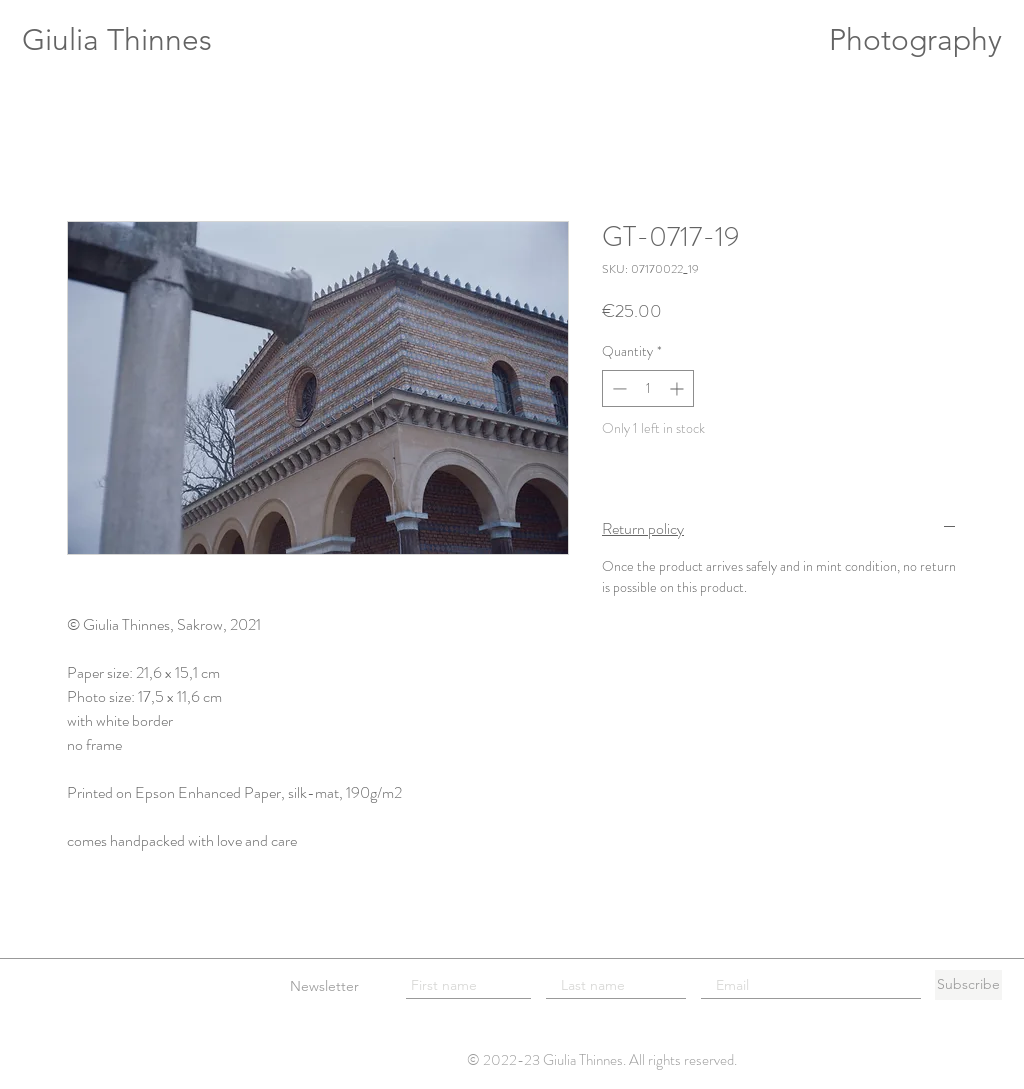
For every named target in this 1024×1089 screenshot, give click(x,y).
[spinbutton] (648, 388)
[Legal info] (55, 985)
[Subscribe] (968, 985)
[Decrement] (617, 388)
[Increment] (678, 388)
